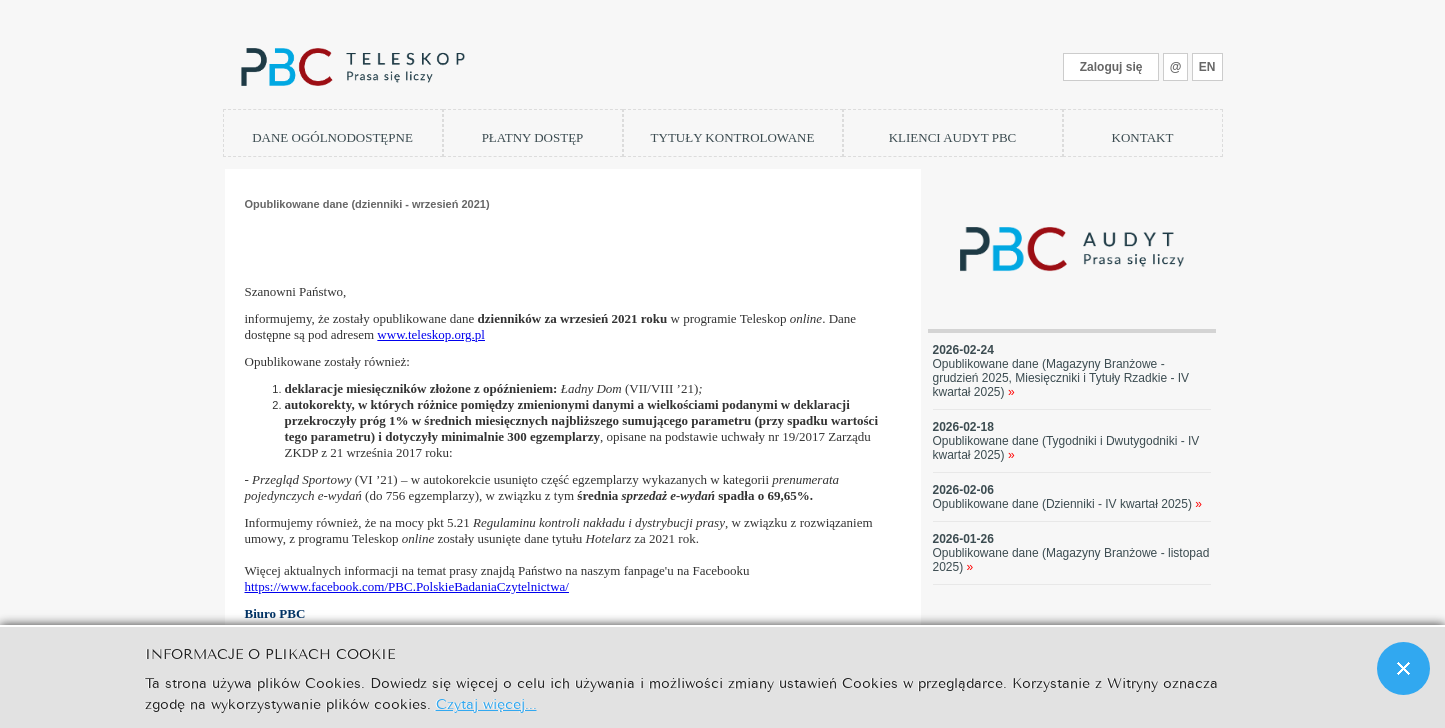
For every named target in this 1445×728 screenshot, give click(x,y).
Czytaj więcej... (486, 702)
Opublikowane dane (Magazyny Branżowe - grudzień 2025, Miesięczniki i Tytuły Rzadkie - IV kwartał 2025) (1061, 378)
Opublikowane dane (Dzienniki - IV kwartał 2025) (1068, 504)
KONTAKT (1143, 137)
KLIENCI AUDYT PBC (953, 137)
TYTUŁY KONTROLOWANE (733, 137)
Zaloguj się (1111, 67)
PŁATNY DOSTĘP (533, 137)
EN (1207, 67)
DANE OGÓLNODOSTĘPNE (332, 137)
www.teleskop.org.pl (431, 334)
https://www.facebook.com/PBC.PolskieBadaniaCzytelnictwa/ (407, 586)
